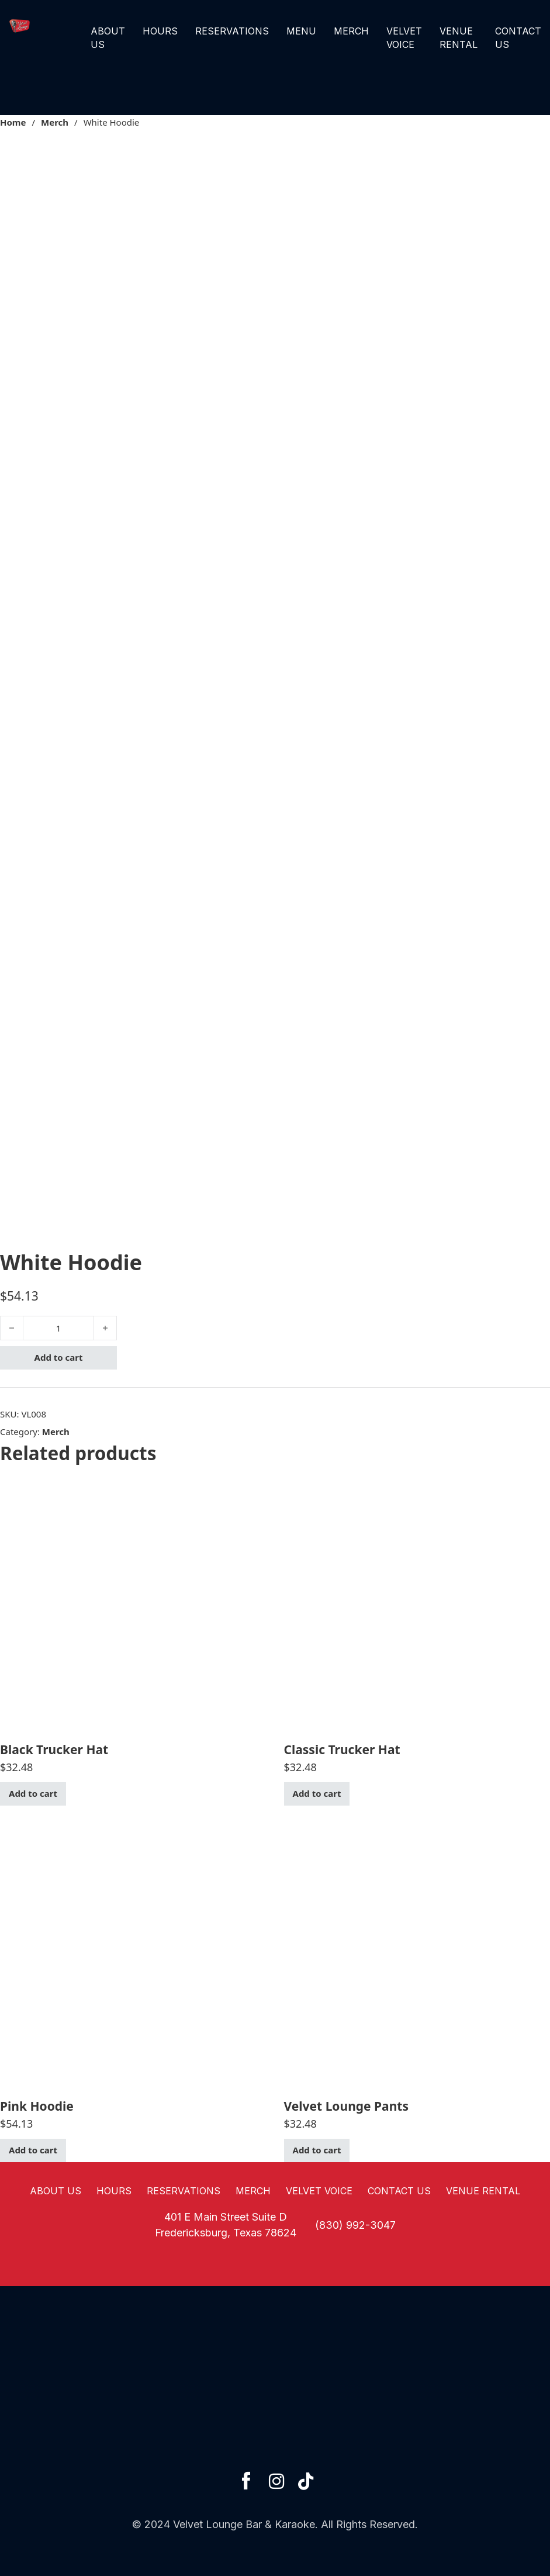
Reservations (232, 31)
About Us (108, 37)
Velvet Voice (404, 37)
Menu (301, 31)
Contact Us (518, 37)
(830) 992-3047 (355, 2225)
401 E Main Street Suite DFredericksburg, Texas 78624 (225, 2225)
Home (13, 122)
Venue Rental (459, 37)
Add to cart (58, 1357)
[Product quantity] (58, 1328)
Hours (160, 31)
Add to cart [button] (33, 1793)
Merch (351, 31)
